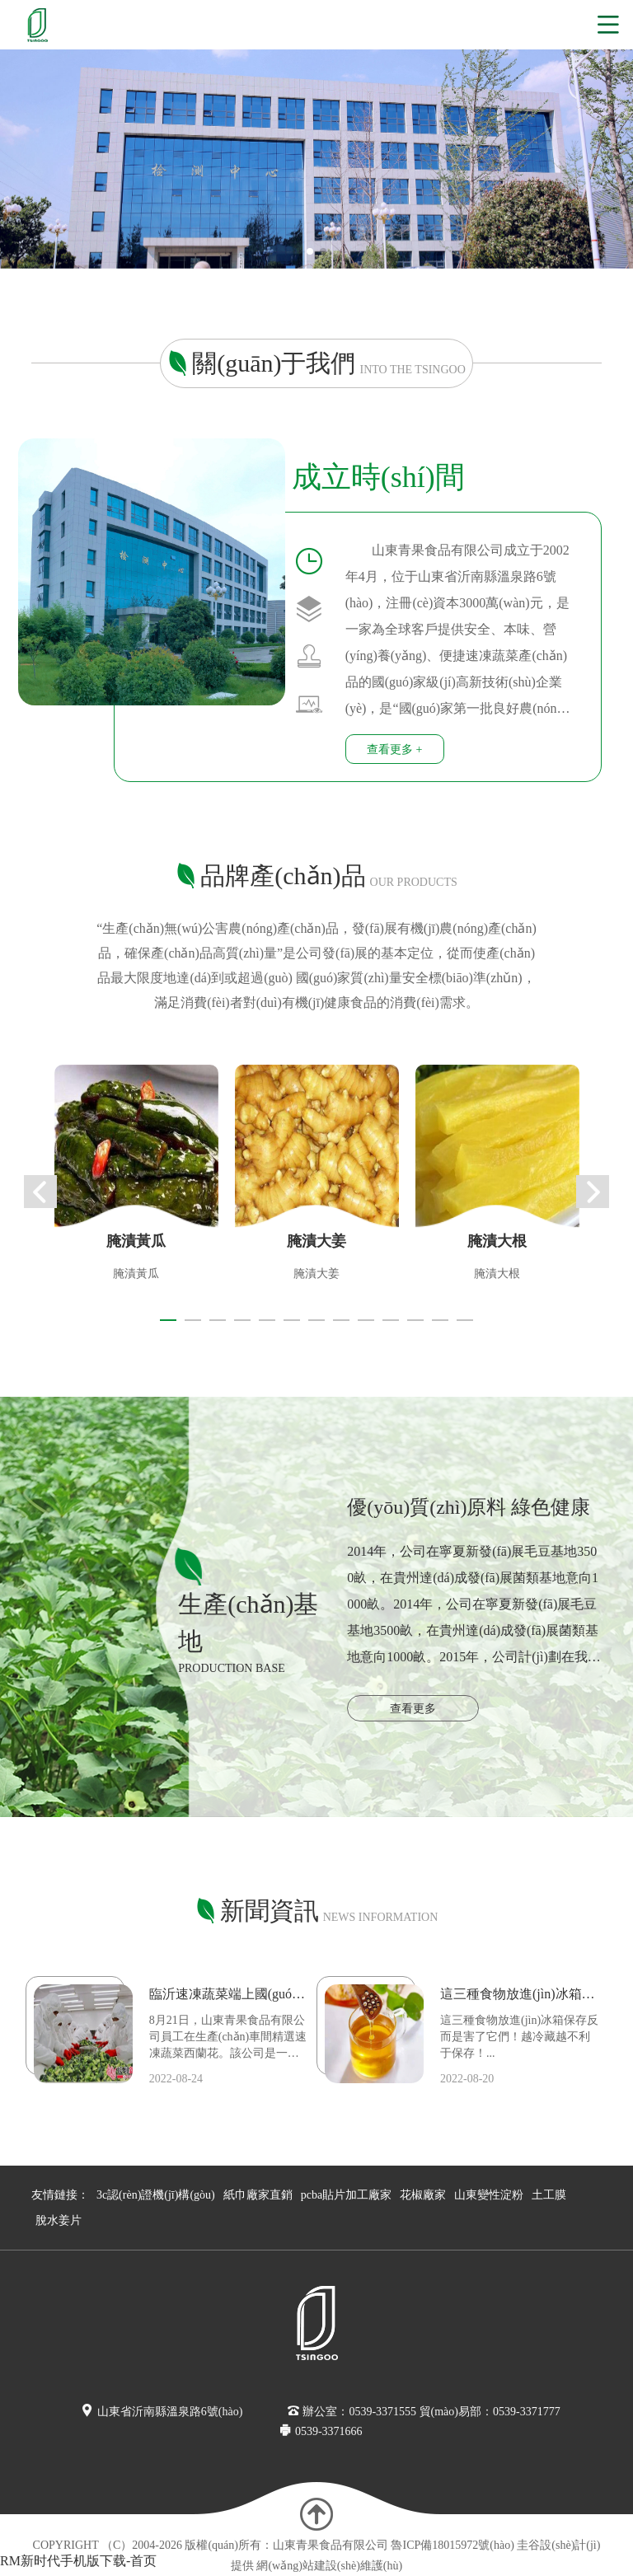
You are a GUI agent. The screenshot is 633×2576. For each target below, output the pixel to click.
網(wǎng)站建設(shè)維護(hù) (329, 2566)
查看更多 (413, 1709)
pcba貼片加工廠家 (346, 2195)
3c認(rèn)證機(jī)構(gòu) (155, 2195)
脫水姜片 (58, 2220)
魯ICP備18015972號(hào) (452, 2545)
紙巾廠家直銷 (258, 2195)
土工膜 (549, 2195)
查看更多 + (394, 749)
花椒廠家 (423, 2195)
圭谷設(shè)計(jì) (558, 2545)
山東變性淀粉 (488, 2195)
